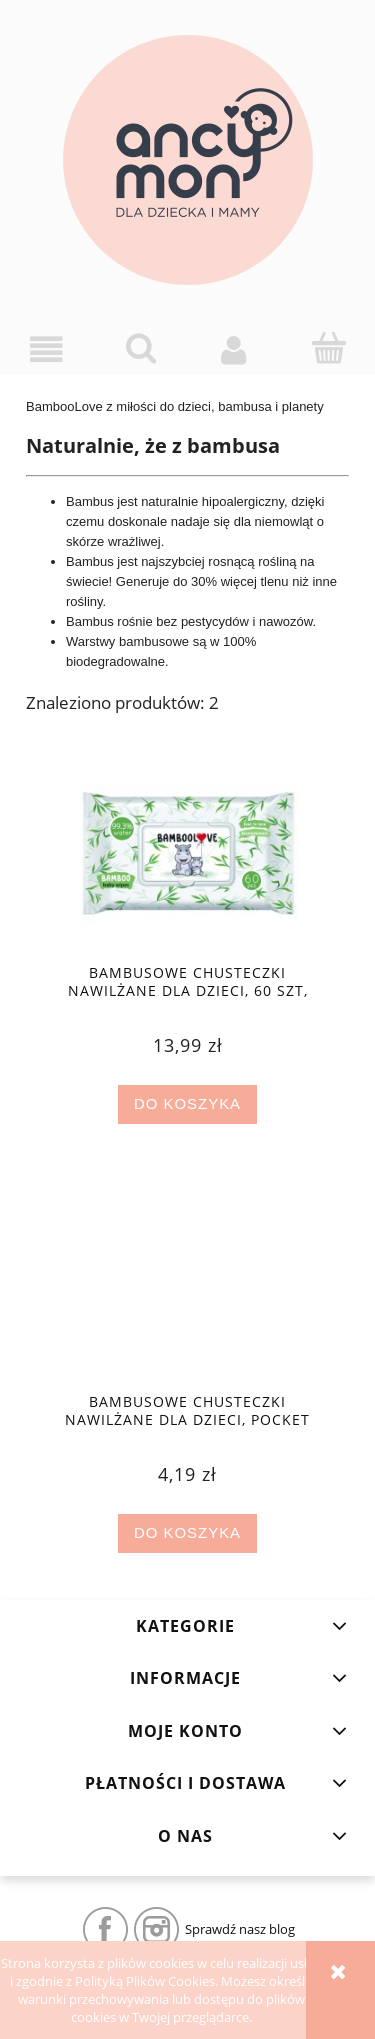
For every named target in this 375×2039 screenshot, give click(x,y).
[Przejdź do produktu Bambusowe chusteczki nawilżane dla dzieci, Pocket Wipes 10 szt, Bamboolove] (187, 1289)
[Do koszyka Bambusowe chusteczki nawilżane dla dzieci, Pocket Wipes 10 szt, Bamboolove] (187, 1533)
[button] (47, 349)
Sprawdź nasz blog (240, 1929)
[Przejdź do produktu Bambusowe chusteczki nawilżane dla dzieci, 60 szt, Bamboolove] (187, 859)
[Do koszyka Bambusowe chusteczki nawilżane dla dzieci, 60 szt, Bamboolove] (187, 1104)
